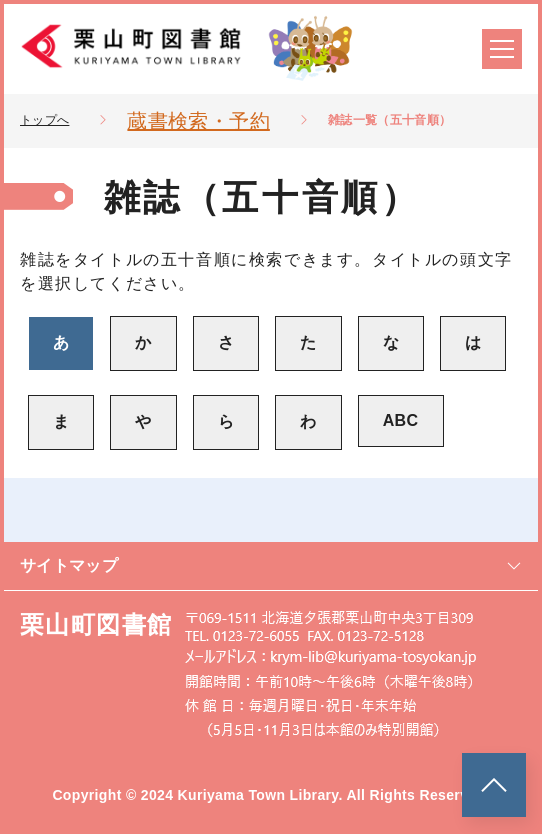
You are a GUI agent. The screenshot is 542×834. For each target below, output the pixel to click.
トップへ (44, 120)
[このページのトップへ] (494, 785)
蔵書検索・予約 (198, 121)
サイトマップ (271, 565)
